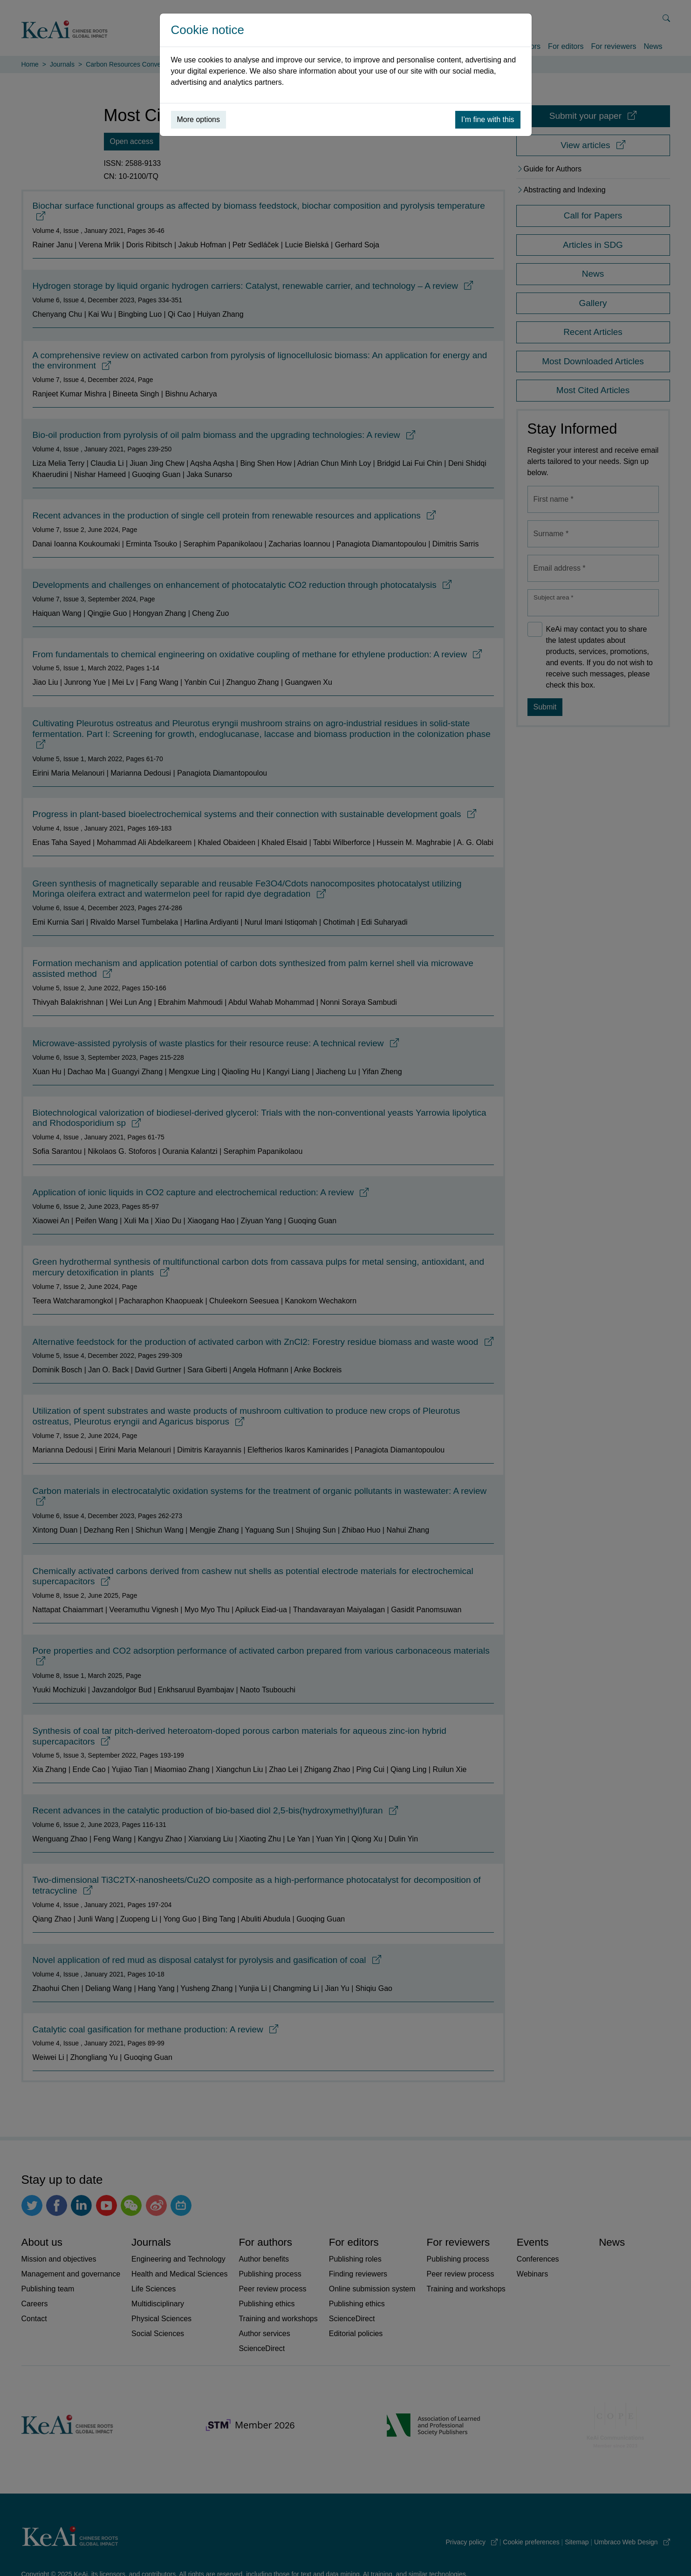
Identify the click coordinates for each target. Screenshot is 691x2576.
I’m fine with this (487, 119)
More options (198, 119)
